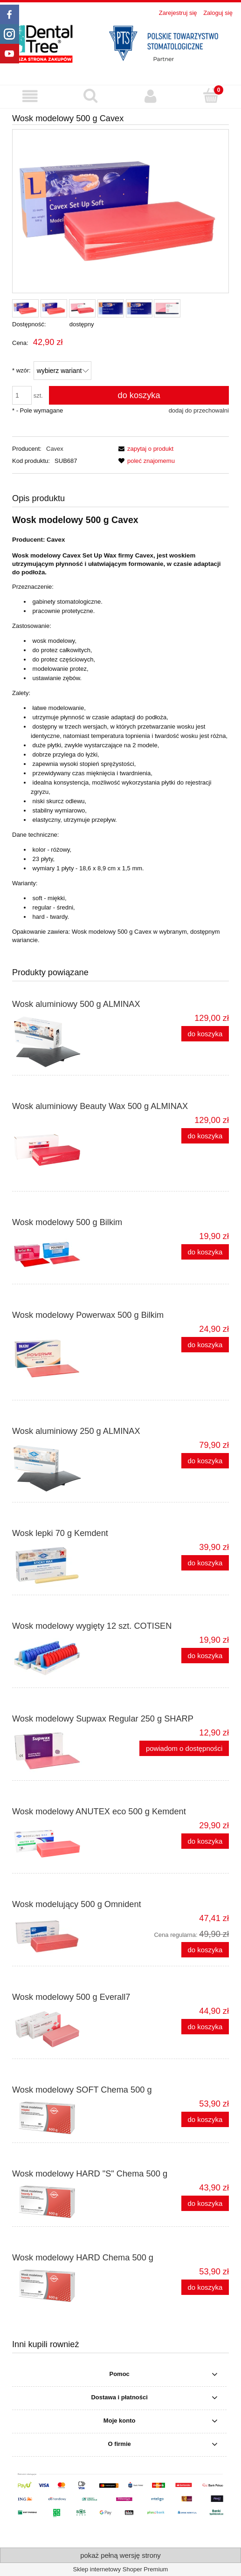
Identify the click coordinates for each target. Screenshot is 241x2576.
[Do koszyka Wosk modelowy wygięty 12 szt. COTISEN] (205, 1655)
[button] (30, 96)
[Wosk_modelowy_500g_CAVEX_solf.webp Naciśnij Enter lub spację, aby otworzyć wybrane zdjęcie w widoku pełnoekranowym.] (120, 211)
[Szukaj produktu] (90, 95)
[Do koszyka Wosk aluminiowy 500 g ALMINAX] (205, 1033)
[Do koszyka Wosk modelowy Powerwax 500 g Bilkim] (205, 1344)
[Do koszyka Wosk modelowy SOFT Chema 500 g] (205, 2119)
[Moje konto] (150, 96)
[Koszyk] (210, 95)
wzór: (21, 370)
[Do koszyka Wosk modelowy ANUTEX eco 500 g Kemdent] (205, 1841)
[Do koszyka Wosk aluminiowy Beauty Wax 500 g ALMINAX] (205, 1135)
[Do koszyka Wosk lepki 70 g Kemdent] (205, 1562)
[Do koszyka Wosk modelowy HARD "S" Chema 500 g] (205, 2203)
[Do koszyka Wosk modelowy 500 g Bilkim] (205, 1252)
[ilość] (22, 395)
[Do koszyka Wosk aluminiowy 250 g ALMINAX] (205, 1460)
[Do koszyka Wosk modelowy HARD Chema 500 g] (205, 2287)
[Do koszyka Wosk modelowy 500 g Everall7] (205, 2026)
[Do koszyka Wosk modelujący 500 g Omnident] (205, 1949)
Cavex (54, 448)
